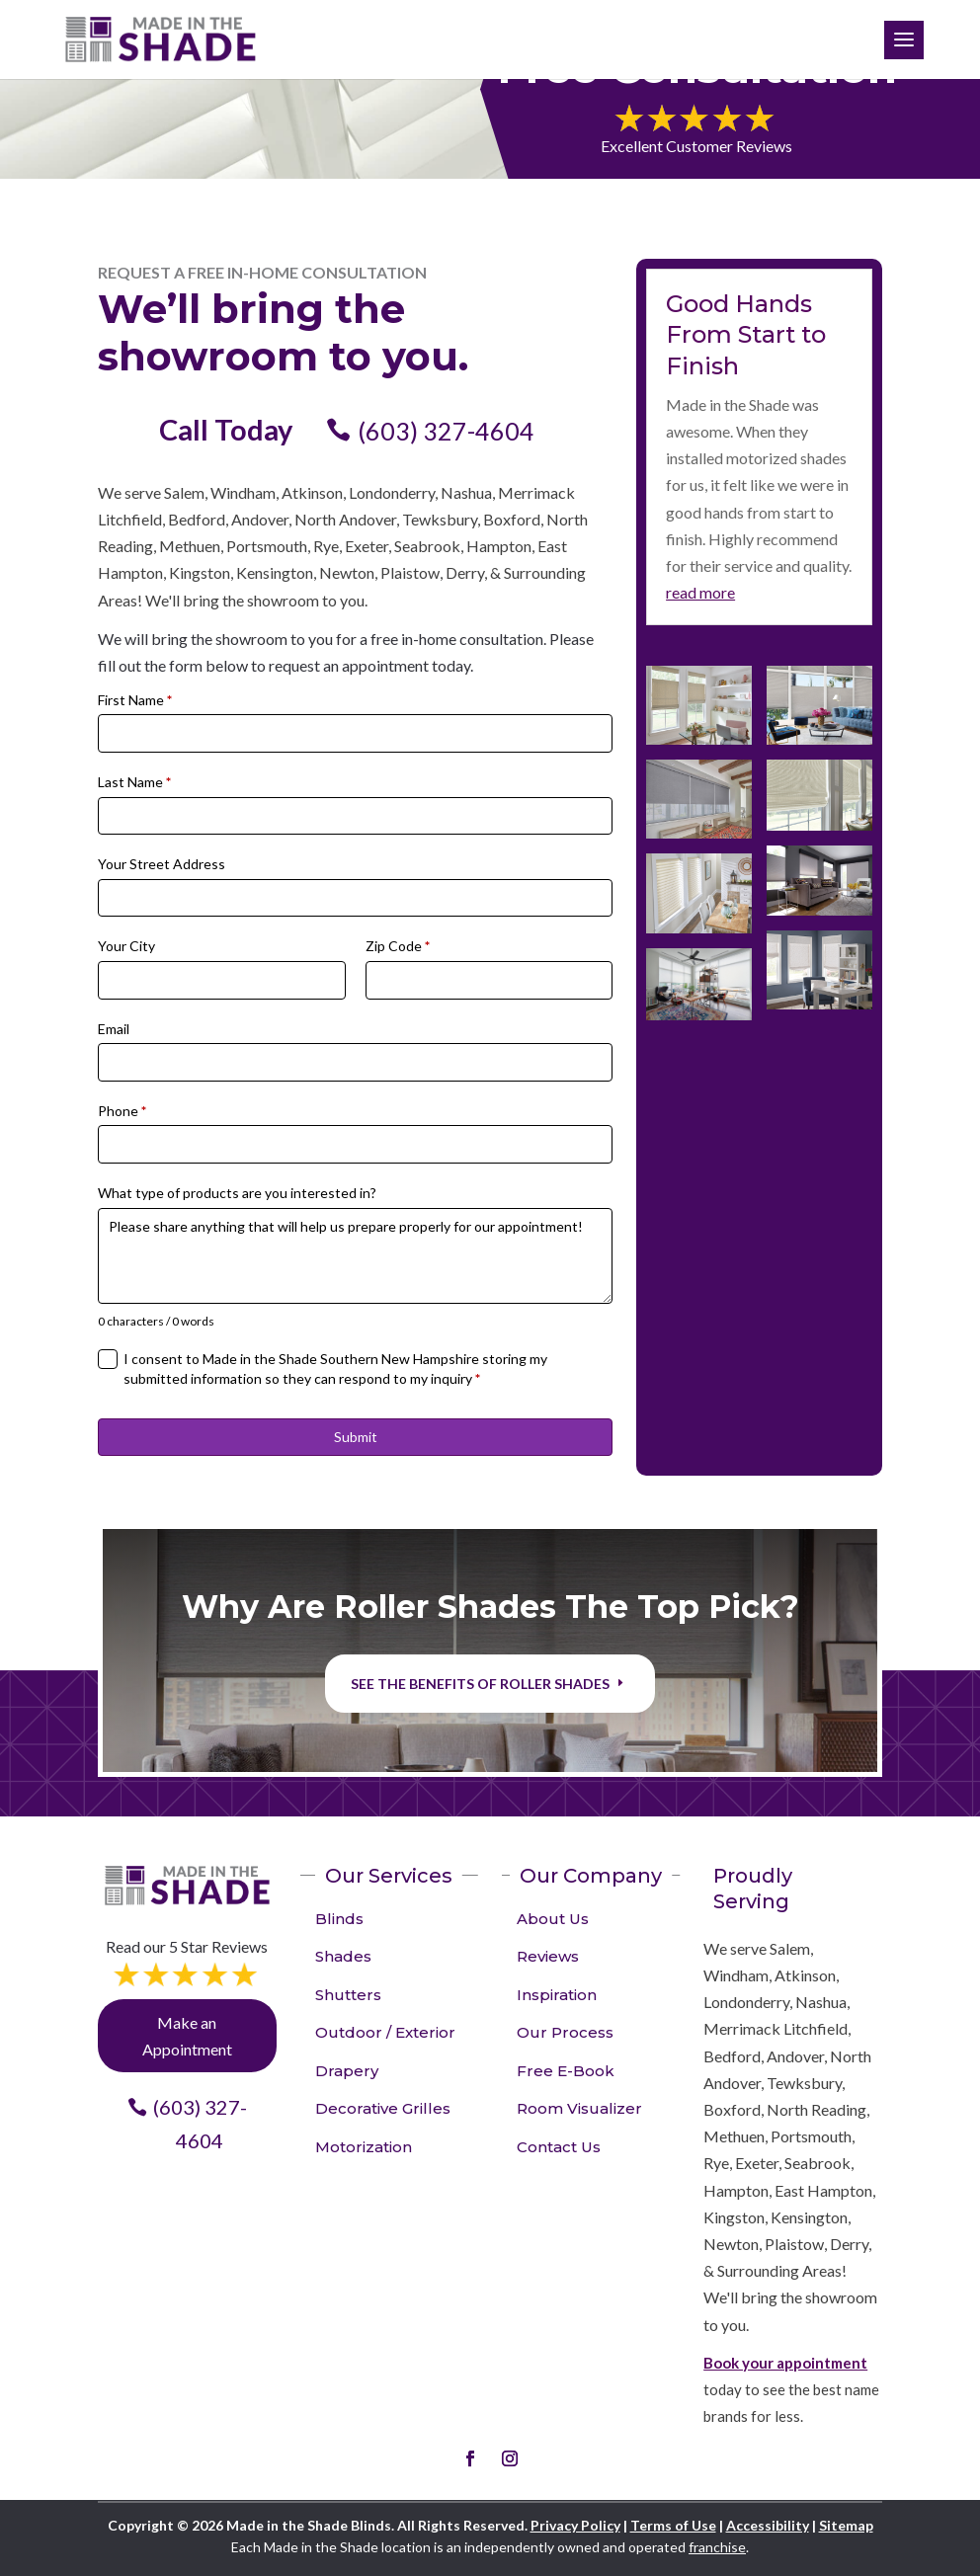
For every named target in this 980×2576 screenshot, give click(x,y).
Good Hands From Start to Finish (746, 334)
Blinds (339, 1918)
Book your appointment (785, 2363)
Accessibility (767, 2525)
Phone (122, 1110)
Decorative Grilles (382, 2108)
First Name (135, 699)
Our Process (565, 2032)
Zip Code (398, 945)
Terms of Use (673, 2525)
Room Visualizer (579, 2108)
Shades (343, 1956)
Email (113, 1028)
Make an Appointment (187, 2035)
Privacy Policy (575, 2525)
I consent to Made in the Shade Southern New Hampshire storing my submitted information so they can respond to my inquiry (335, 1368)
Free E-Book (565, 2070)
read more (700, 592)
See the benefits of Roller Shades (480, 1683)
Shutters (348, 1994)
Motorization (363, 2146)
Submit (355, 1436)
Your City (126, 945)
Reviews (548, 1956)
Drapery (346, 2070)
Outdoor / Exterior (385, 2032)
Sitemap (846, 2525)
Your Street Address (161, 863)
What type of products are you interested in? (237, 1192)
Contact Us (559, 2146)
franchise (717, 2546)
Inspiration (557, 1994)
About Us (553, 1918)
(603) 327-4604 (446, 430)
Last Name (134, 781)
